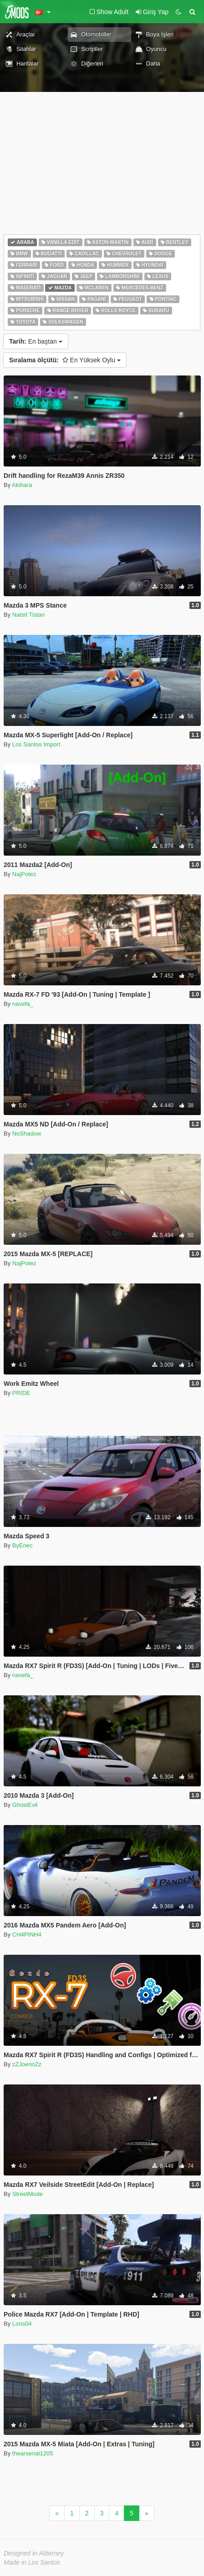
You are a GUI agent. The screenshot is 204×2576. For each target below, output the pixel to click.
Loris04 (22, 2323)
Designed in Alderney (34, 2553)
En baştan (35, 341)
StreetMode (27, 2194)
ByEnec (22, 1545)
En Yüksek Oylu (65, 360)
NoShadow (26, 1133)
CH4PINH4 (26, 1934)
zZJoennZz (26, 2064)
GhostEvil (25, 1804)
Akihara (22, 485)
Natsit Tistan (28, 614)
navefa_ (22, 1003)
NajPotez (24, 874)
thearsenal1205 (32, 2453)
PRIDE (21, 1392)
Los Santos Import (36, 744)
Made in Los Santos (32, 2562)
